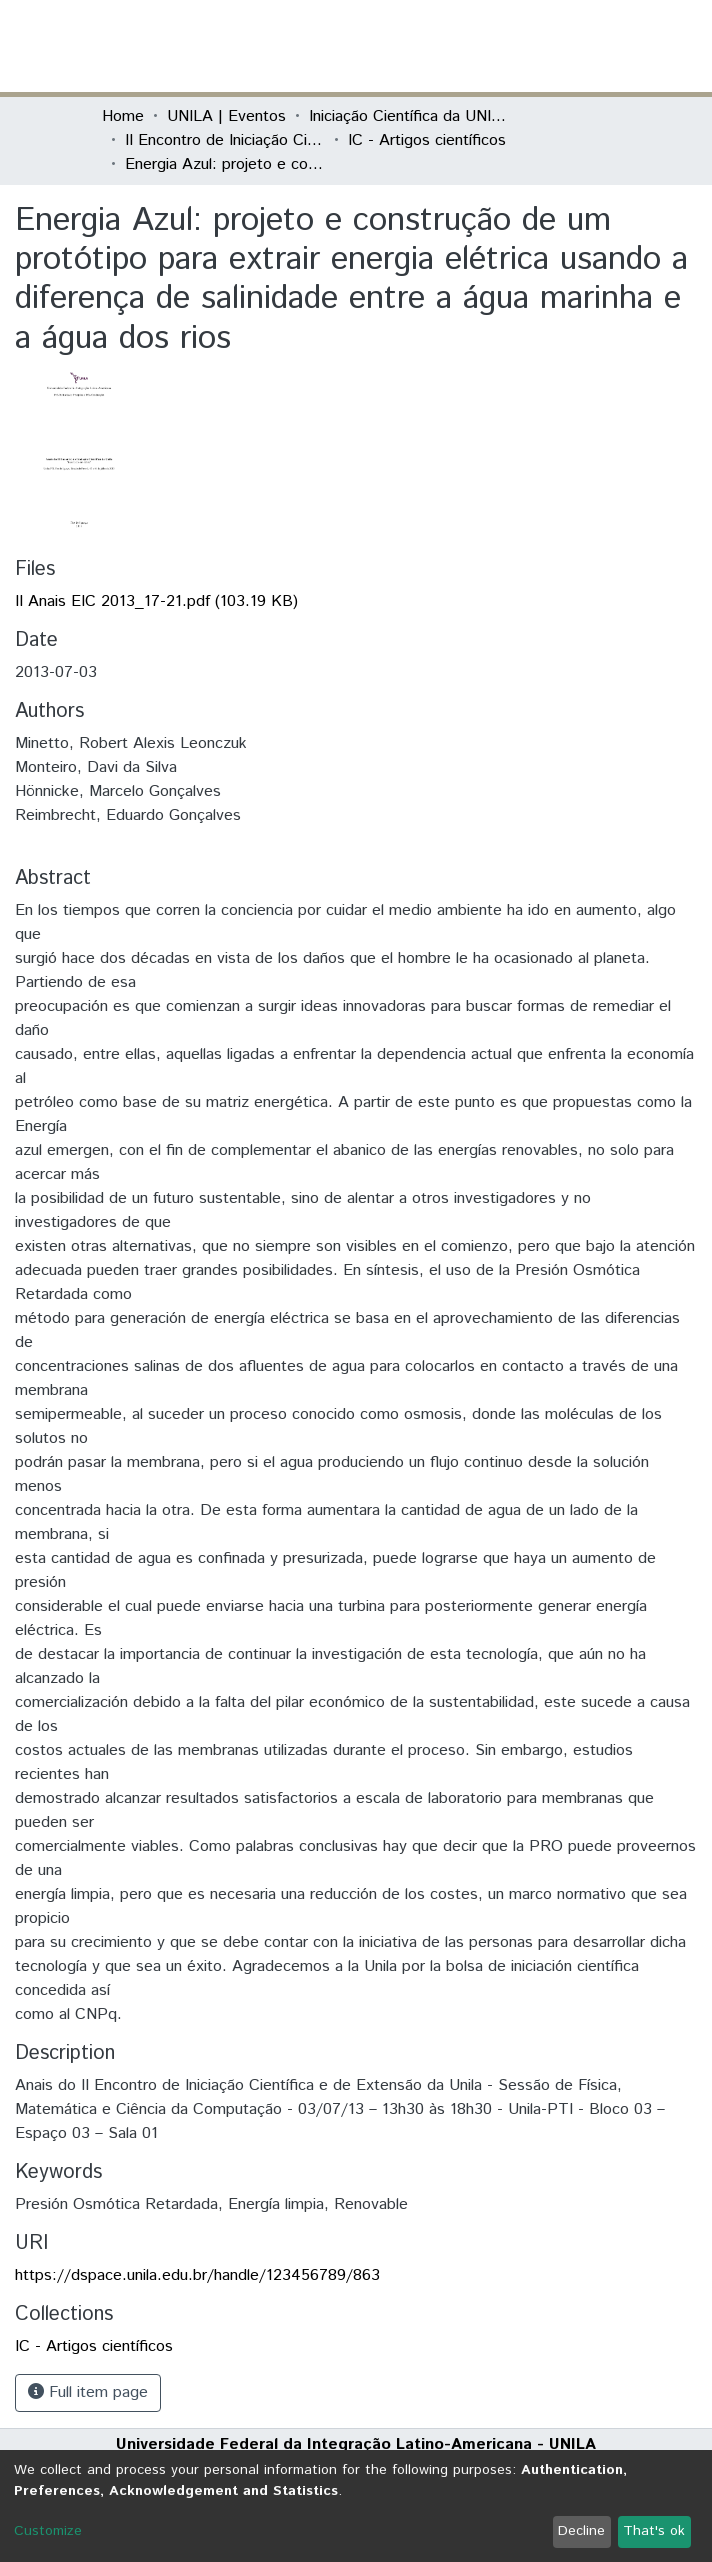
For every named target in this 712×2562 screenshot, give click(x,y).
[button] (493, 46)
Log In (535, 45)
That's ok (654, 2531)
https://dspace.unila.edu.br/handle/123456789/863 (197, 2275)
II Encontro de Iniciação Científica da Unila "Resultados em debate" (225, 140)
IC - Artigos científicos (427, 140)
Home (123, 116)
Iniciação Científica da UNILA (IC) (409, 116)
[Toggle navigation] (598, 46)
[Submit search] (464, 46)
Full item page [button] (88, 2392)
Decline (581, 2531)
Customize (48, 2531)
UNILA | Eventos (226, 116)
